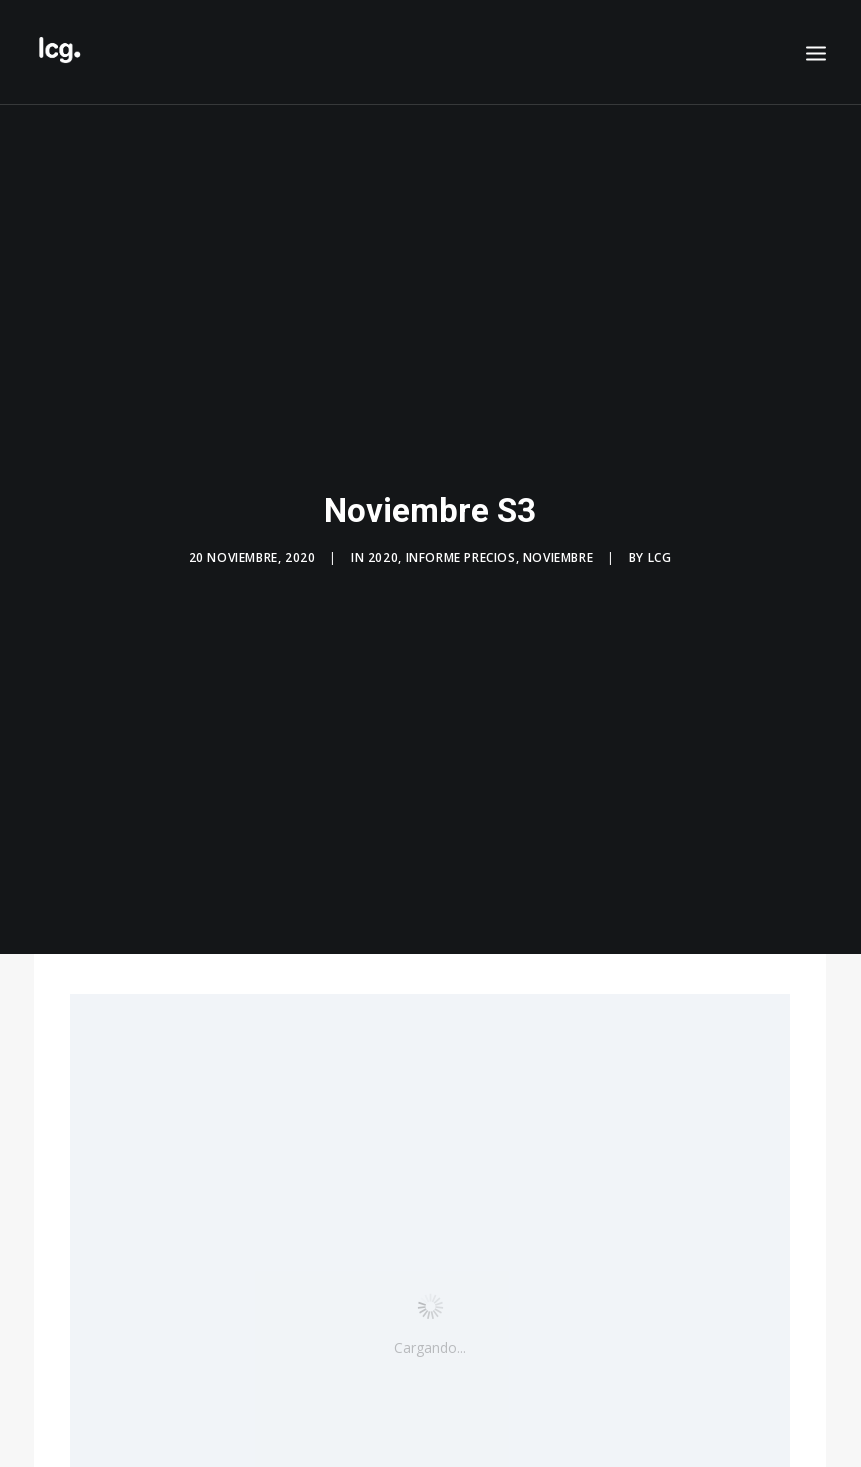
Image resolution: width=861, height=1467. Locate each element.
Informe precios (461, 551)
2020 (383, 551)
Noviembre (558, 551)
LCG (660, 551)
